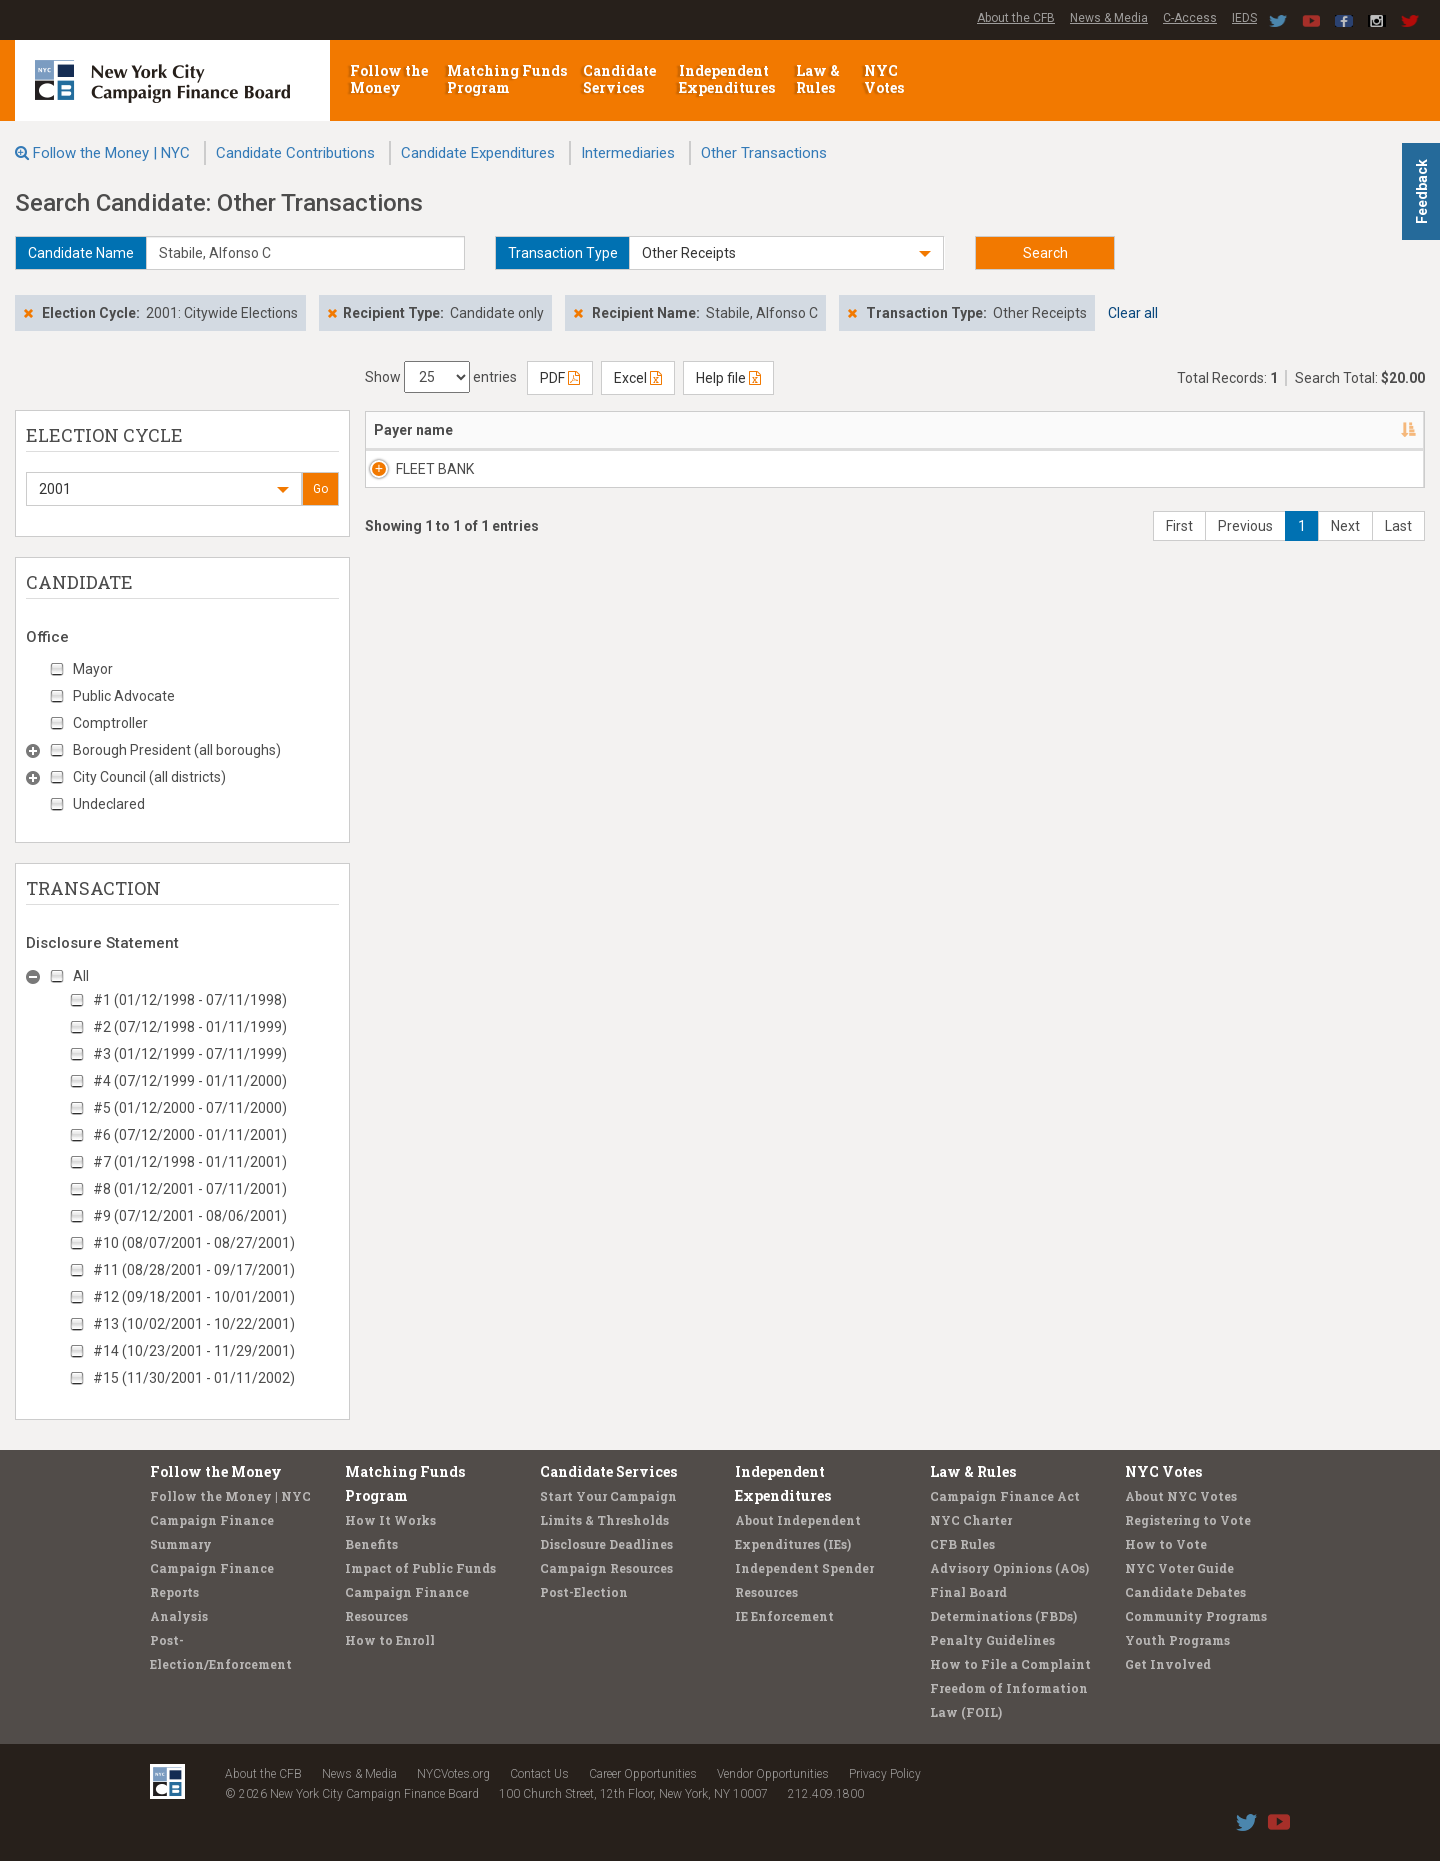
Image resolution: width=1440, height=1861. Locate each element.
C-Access (1190, 18)
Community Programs (1196, 1616)
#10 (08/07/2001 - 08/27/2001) (194, 1243)
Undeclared (109, 804)
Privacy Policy (885, 1774)
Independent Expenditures (728, 79)
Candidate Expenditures (478, 153)
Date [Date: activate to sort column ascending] (870, 430)
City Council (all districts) (149, 777)
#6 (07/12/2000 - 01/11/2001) (190, 1135)
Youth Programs (1177, 1640)
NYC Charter (971, 1520)
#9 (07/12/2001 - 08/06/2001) (190, 1216)
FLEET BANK (413, 469)
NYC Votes (885, 79)
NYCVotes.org (453, 1774)
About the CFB (1016, 18)
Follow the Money (389, 79)
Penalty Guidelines (992, 1640)
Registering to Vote (1188, 1520)
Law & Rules (818, 79)
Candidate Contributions (295, 153)
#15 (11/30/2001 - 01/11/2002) (194, 1378)
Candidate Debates (1185, 1592)
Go (320, 489)
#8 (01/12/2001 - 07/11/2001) (190, 1189)
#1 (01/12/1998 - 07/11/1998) (190, 1000)
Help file (728, 378)
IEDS (1244, 18)
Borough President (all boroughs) (177, 750)
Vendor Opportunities (773, 1774)
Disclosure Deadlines (606, 1544)
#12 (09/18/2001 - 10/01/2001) (194, 1297)
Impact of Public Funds (420, 1568)
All (81, 976)
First (1179, 546)
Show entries (441, 377)
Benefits (371, 1544)
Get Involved (1168, 1664)
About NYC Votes (1181, 1496)
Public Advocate (124, 696)
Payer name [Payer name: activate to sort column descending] (413, 430)
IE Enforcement (784, 1616)
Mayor (93, 669)
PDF (560, 378)
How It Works (390, 1520)
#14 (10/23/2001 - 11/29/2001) (194, 1351)
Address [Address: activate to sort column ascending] (546, 430)
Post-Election (584, 1592)
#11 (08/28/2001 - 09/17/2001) (194, 1270)
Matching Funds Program (507, 79)
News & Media (1109, 18)
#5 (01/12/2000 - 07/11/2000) (190, 1108)
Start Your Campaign (608, 1496)
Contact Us (539, 1774)
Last (1398, 546)
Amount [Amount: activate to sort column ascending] (1007, 430)
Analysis (179, 1616)
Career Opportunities (643, 1774)
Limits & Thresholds (604, 1520)
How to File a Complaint (1010, 1664)
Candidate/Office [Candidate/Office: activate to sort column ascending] (692, 430)
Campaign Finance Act (1005, 1496)
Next (1345, 546)
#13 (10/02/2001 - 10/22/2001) (194, 1324)
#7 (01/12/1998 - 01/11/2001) (190, 1162)
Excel (638, 378)
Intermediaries (628, 153)
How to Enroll (390, 1640)
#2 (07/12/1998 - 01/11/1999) (190, 1027)
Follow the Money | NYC (111, 153)
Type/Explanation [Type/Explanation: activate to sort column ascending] (1129, 430)
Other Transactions (764, 153)
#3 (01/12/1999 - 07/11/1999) (190, 1054)
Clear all (1133, 313)
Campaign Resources (606, 1568)
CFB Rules (962, 1544)
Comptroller (110, 723)
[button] (786, 253)
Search (1045, 253)
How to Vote (1166, 1544)
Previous (1245, 546)
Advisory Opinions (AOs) (1009, 1568)
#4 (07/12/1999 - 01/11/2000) (190, 1081)
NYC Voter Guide (1179, 1568)
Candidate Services (619, 79)
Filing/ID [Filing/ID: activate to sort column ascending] (1287, 430)
